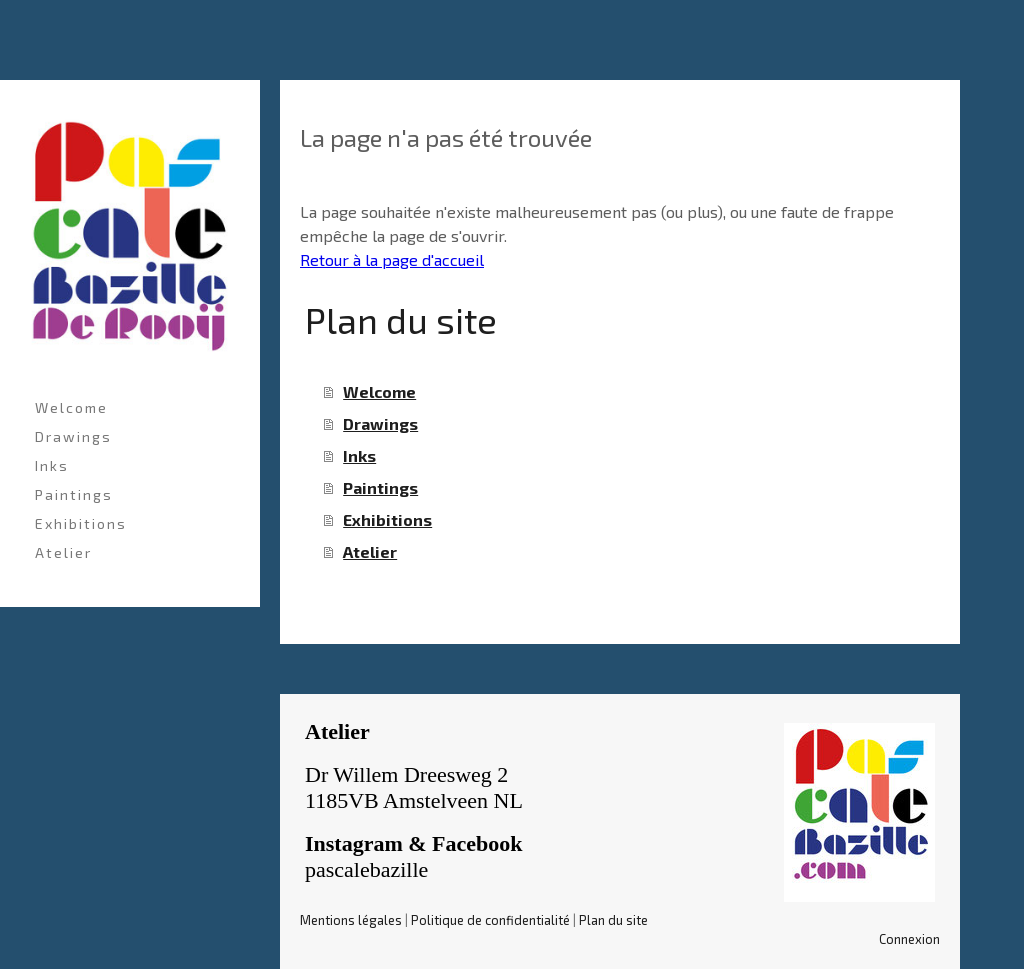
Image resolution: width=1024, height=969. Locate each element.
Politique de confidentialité (490, 920)
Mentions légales (351, 920)
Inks (52, 465)
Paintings (74, 494)
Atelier (63, 552)
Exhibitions (81, 523)
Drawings (73, 436)
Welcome (71, 407)
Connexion (909, 939)
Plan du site (613, 920)
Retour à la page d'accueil (392, 259)
